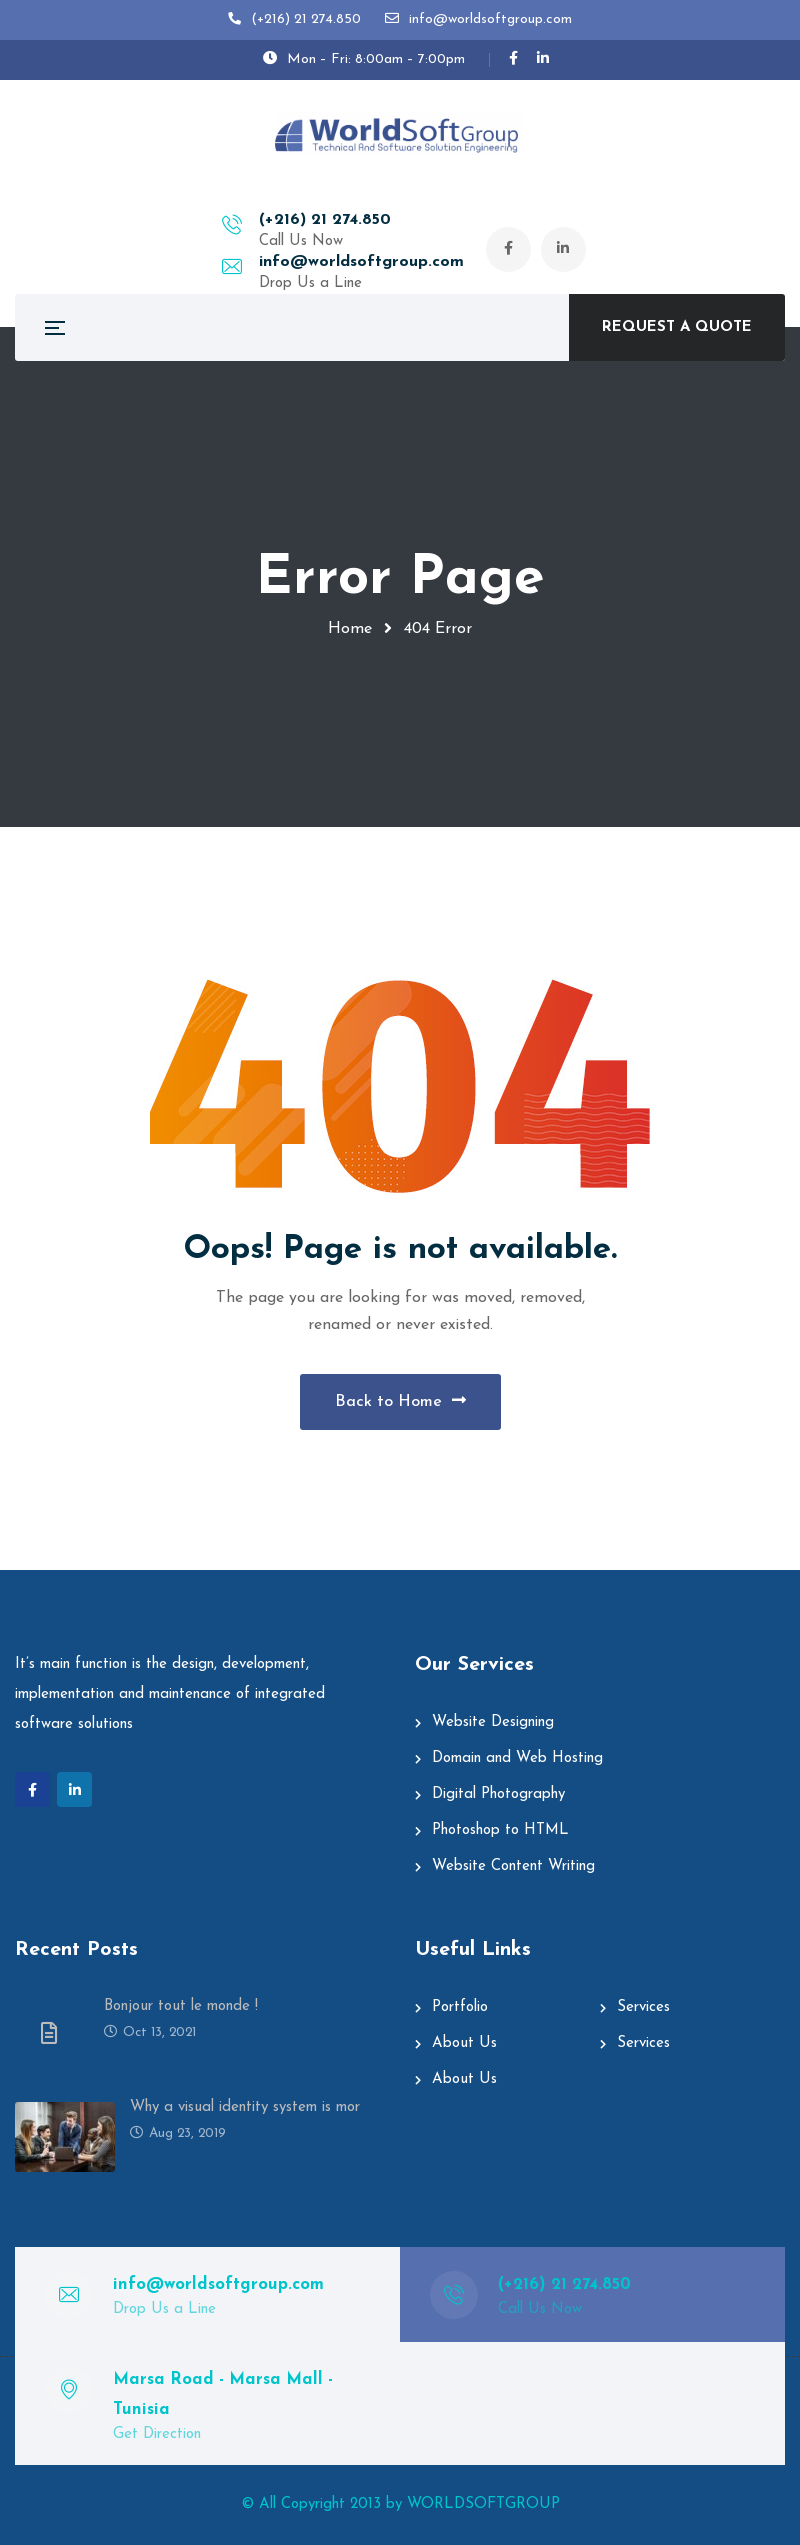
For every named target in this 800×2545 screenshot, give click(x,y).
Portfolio (460, 2007)
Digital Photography (498, 1794)
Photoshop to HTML (500, 1830)
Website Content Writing (513, 1866)
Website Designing (493, 1722)
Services (643, 2007)
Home (350, 629)
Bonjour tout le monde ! (181, 2006)
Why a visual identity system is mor (245, 2107)
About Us (464, 2043)
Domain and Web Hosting (517, 1758)
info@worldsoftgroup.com (457, 221)
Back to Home (400, 1401)
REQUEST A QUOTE (677, 327)
